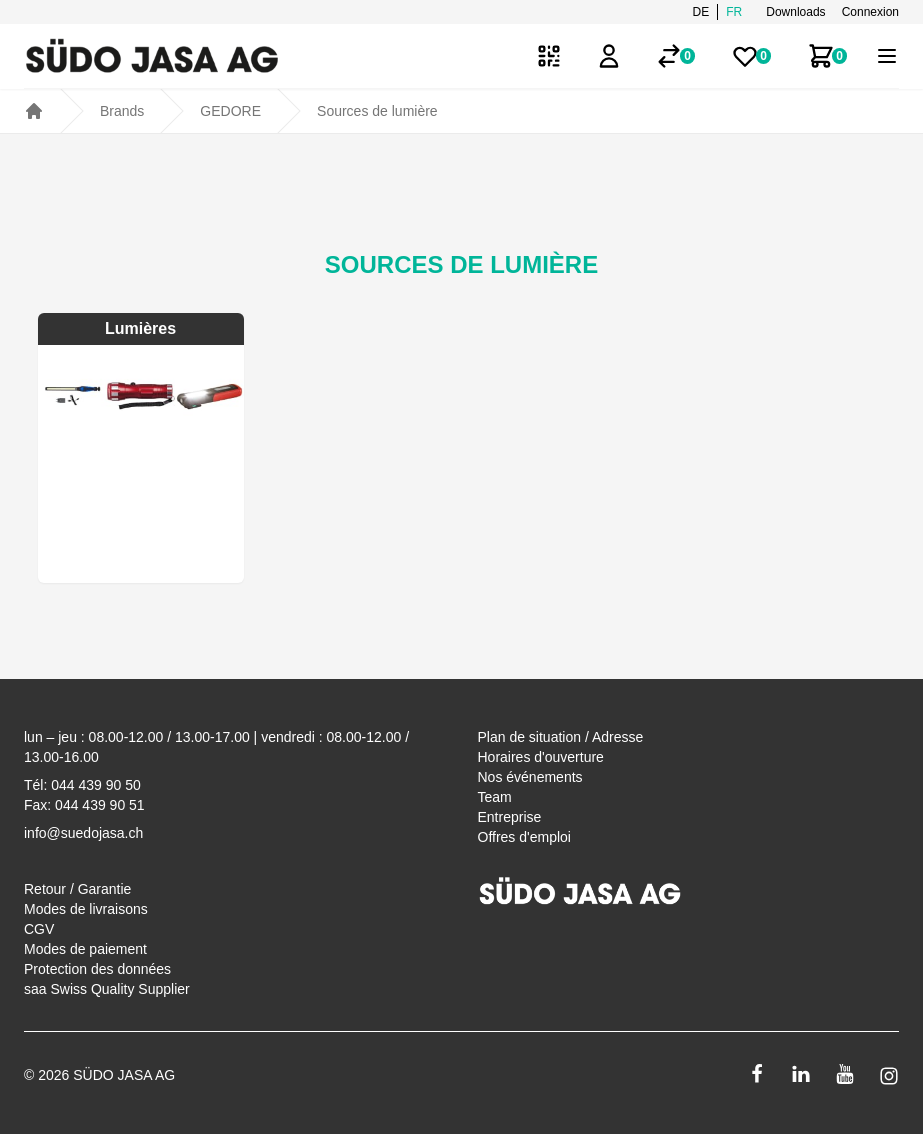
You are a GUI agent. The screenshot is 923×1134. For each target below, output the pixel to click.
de (701, 12)
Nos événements (530, 777)
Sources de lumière (377, 111)
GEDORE (230, 111)
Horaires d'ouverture (541, 757)
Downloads (795, 12)
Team (495, 797)
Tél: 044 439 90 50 (82, 785)
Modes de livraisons (86, 909)
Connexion (870, 12)
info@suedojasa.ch (83, 833)
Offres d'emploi (524, 837)
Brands (122, 111)
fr (734, 12)
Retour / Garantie (77, 889)
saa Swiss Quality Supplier (107, 989)
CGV (39, 929)
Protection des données (97, 969)
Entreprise (510, 817)
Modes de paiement (85, 949)
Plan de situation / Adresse (561, 737)
